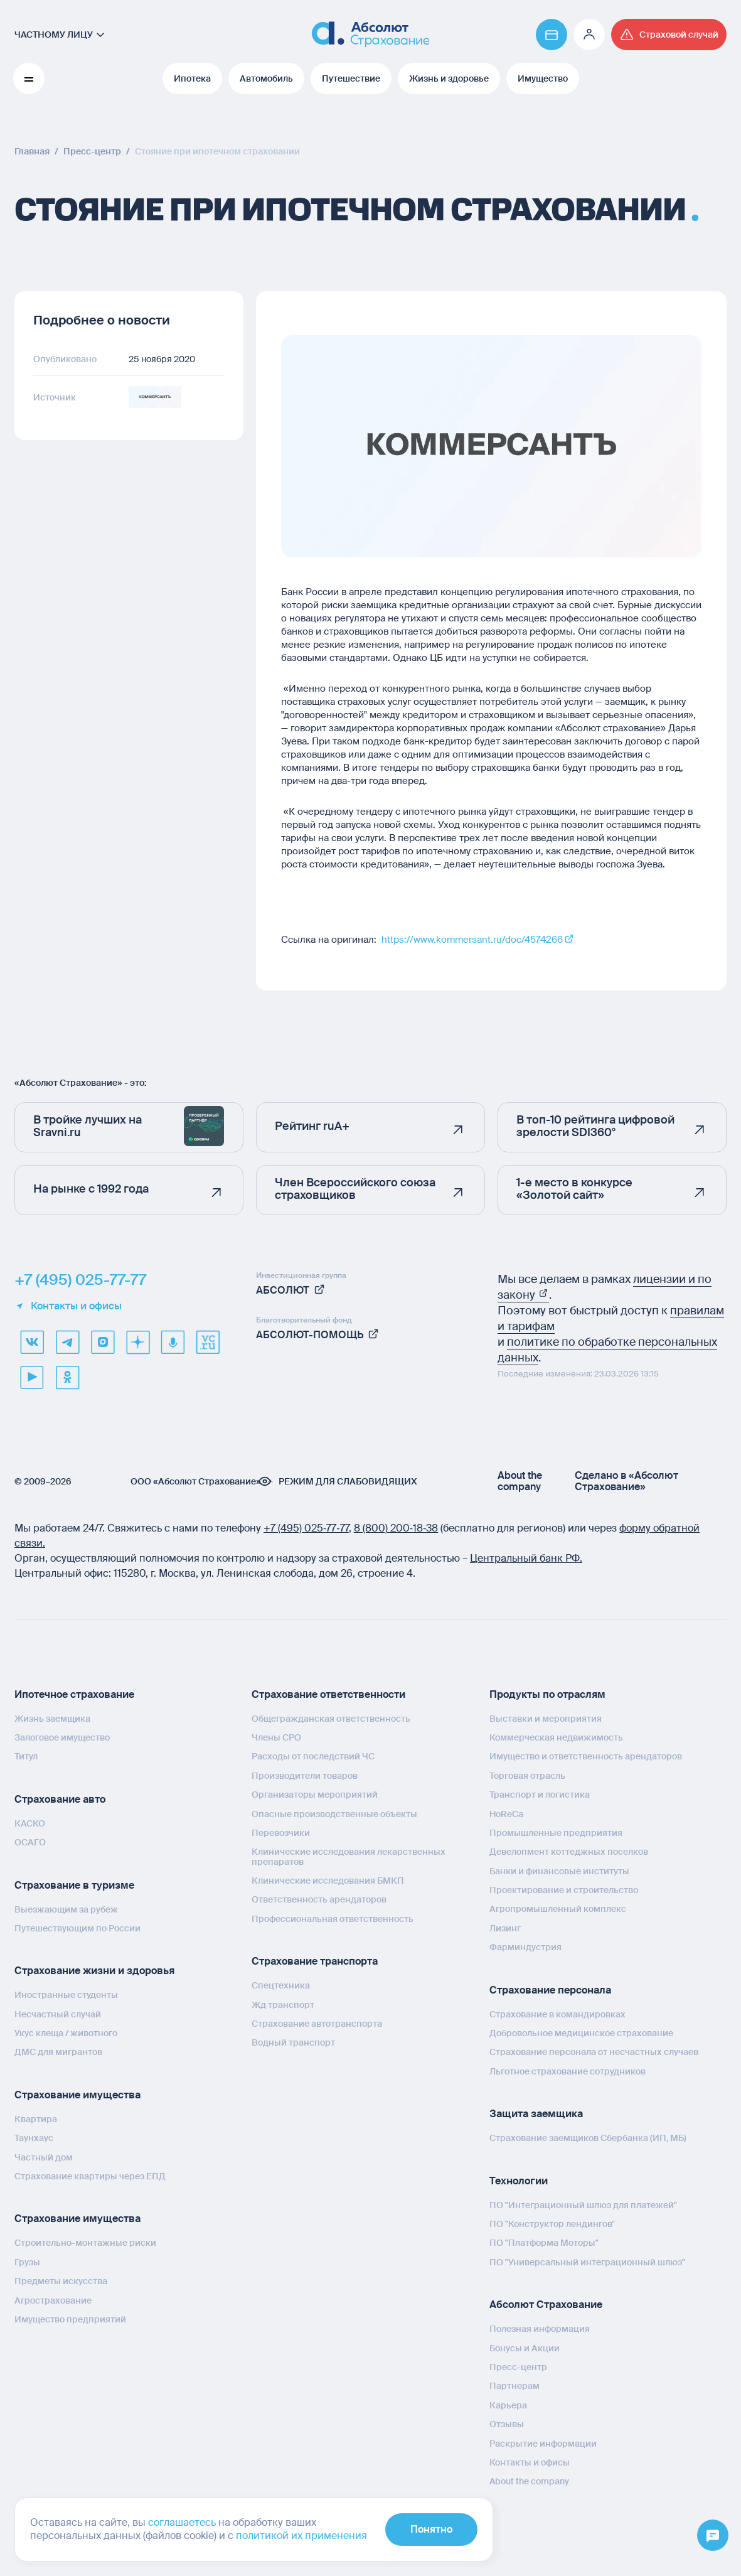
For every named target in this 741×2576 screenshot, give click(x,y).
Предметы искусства (60, 2281)
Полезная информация (539, 2328)
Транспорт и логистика (539, 1794)
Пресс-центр (518, 2367)
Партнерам (514, 2385)
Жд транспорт (283, 2004)
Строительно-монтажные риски (85, 2242)
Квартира (35, 2119)
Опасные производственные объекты (334, 1814)
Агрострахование (53, 2300)
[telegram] (67, 1342)
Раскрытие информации (543, 2443)
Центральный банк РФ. (526, 1558)
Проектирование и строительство (563, 1890)
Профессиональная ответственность (332, 1918)
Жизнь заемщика (52, 1718)
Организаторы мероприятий (315, 1794)
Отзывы (506, 2424)
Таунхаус (33, 2138)
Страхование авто (59, 1799)
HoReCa (506, 1814)
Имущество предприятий (70, 2319)
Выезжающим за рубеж (66, 1909)
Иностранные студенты (66, 1994)
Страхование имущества (77, 2094)
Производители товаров (305, 1775)
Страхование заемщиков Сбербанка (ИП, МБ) (587, 2138)
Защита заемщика (536, 2113)
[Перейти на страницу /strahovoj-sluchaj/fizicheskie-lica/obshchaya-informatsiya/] (669, 34)
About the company (520, 1481)
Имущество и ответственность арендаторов (585, 1756)
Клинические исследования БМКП (328, 1880)
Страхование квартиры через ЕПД (90, 2176)
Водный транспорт (293, 2042)
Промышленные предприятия (555, 1832)
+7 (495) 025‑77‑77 (306, 1528)
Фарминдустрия (525, 1947)
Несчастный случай (57, 2014)
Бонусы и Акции (524, 2348)
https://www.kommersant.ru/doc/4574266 (472, 939)
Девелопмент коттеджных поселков (568, 1851)
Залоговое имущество (62, 1737)
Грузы (27, 2262)
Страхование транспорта (315, 1961)
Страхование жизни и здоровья (94, 1970)
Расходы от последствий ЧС (313, 1756)
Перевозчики (281, 1832)
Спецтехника (281, 1985)
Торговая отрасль (527, 1775)
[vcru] (207, 1342)
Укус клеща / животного (65, 2033)
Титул (26, 1756)
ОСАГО (30, 1842)
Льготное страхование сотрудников (567, 2071)
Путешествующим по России (77, 1928)
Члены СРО (276, 1737)
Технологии (518, 2180)
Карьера (508, 2405)
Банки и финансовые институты (559, 1871)
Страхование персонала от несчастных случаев (593, 2052)
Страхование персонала (550, 1990)
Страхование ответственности (328, 1694)
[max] (102, 1342)
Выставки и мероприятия (545, 1718)
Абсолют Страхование (545, 2304)
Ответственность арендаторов (319, 1899)
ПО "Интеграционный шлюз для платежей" (583, 2205)
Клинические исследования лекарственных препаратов (348, 1856)
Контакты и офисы (68, 1306)
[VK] (32, 1342)
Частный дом (43, 2157)
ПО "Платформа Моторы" (544, 2242)
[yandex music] (172, 1342)
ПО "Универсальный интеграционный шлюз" (587, 2262)
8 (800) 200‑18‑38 (396, 1528)
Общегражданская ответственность (331, 1718)
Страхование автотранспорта (317, 2023)
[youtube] (32, 1377)
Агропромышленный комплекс (557, 1908)
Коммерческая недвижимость (556, 1737)
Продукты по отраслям (547, 1694)
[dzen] (137, 1342)
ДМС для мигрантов (58, 2052)
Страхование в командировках (557, 2014)
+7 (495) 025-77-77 (80, 1280)
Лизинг (505, 1928)
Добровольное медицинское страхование (581, 2033)
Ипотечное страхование (74, 1694)
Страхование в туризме (74, 1885)
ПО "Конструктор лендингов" (552, 2224)
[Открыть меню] (712, 2536)
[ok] (67, 1377)
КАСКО (29, 1823)
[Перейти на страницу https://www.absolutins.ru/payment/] (551, 34)
